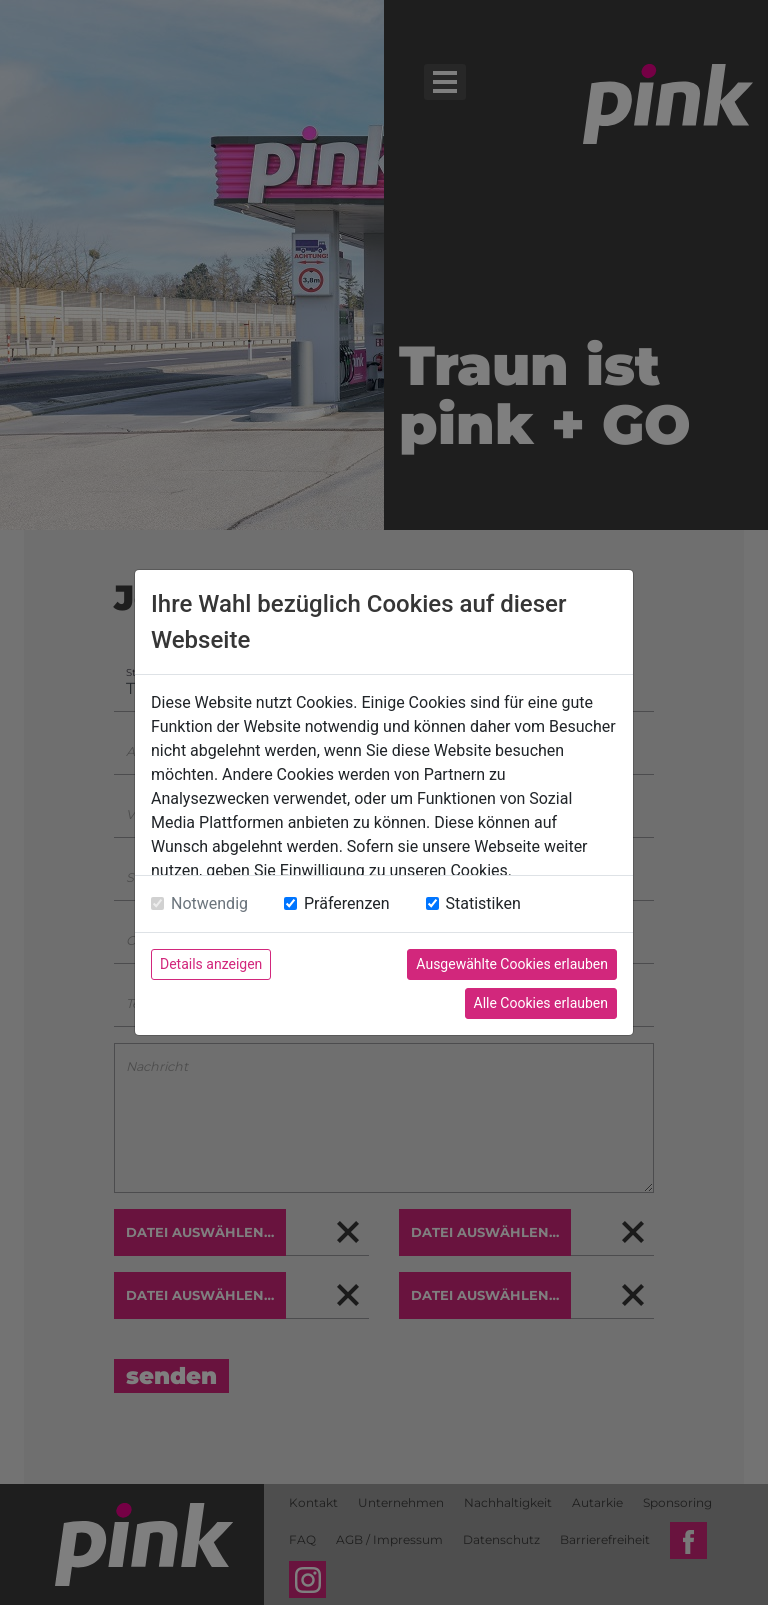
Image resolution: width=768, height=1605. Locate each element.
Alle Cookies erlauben (541, 1003)
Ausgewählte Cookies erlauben (512, 964)
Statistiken (483, 903)
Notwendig (209, 903)
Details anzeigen (211, 964)
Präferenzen (347, 903)
